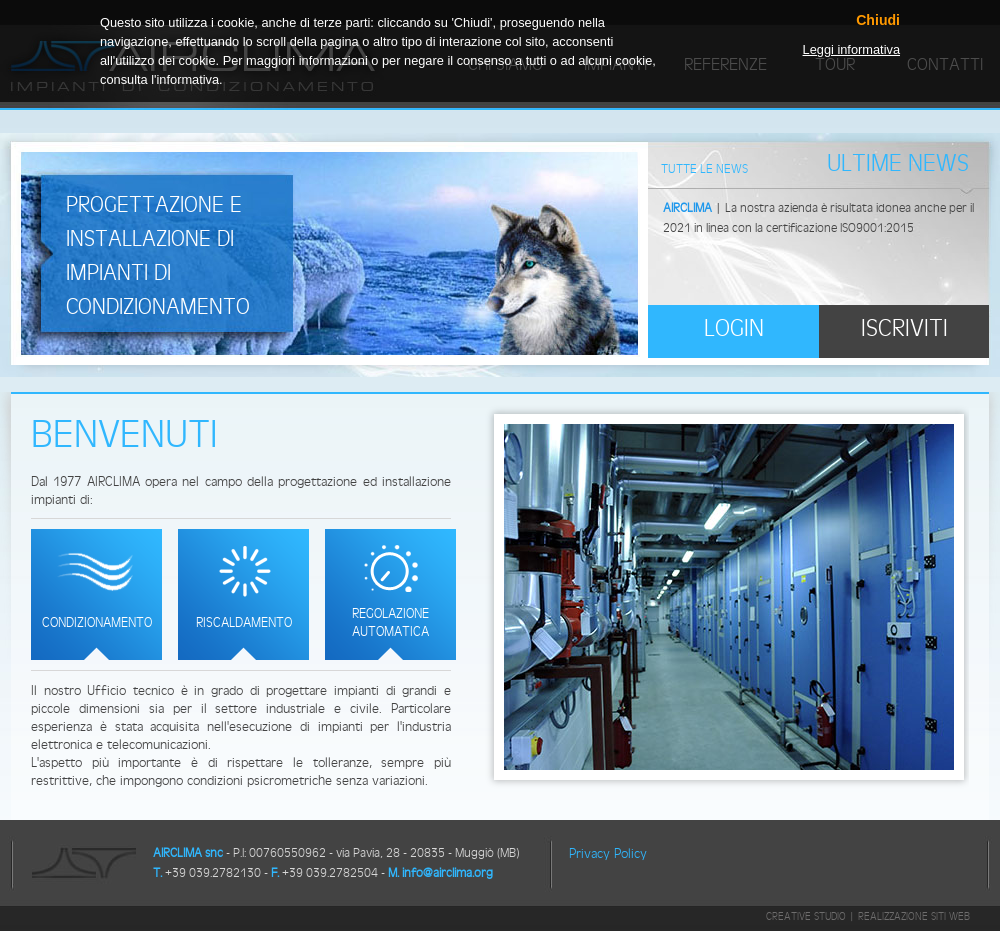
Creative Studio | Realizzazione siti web (868, 916)
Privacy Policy (608, 853)
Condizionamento (97, 622)
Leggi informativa (851, 49)
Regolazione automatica (390, 622)
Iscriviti (904, 327)
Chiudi (878, 20)
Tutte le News (704, 168)
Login (734, 327)
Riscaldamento (244, 622)
